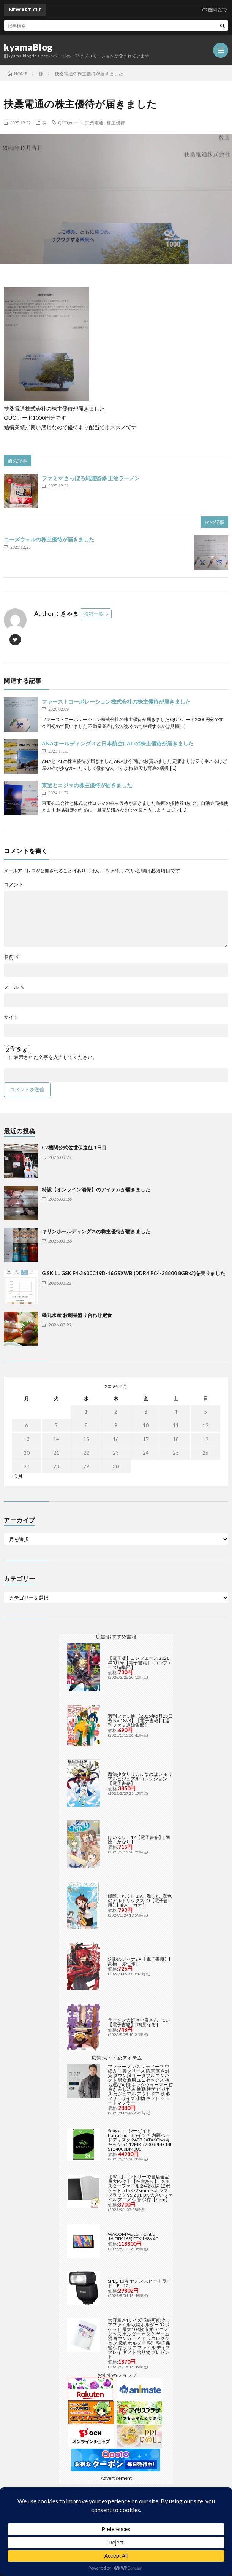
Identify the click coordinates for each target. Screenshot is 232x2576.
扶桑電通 (94, 122)
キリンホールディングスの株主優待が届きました (96, 1231)
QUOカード (70, 122)
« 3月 (17, 1476)
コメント (14, 884)
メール (14, 987)
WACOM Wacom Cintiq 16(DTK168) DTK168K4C (133, 2236)
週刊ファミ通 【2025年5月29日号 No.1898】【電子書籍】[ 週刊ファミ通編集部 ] (140, 1720)
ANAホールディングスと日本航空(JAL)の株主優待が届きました (118, 743)
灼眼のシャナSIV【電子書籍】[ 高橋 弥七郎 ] (139, 1961)
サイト (11, 1017)
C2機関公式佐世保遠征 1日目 (74, 1148)
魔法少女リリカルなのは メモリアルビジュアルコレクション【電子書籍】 (140, 1778)
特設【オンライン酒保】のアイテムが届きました (96, 1189)
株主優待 (116, 122)
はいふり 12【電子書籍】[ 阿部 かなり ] (139, 1839)
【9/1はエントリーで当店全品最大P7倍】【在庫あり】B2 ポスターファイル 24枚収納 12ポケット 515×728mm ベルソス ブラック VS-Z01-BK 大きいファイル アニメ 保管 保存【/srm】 (140, 2188)
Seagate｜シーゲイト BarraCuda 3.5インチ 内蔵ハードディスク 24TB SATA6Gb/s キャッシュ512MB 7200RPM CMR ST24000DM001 (140, 2140)
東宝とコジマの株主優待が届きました (87, 785)
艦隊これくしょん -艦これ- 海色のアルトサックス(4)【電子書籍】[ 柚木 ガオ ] (140, 1900)
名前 (12, 957)
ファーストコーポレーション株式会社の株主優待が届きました (116, 701)
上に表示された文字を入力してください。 (51, 1057)
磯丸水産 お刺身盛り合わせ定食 (77, 1315)
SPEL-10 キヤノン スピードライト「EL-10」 (139, 2283)
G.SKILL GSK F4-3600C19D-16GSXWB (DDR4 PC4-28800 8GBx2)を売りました (133, 1273)
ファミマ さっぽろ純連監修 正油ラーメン (91, 478)
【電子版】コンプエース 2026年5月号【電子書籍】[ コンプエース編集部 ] (140, 1662)
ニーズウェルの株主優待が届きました (49, 539)
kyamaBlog (28, 47)
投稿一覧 (94, 614)
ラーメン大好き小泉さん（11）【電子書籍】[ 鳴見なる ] (140, 2022)
